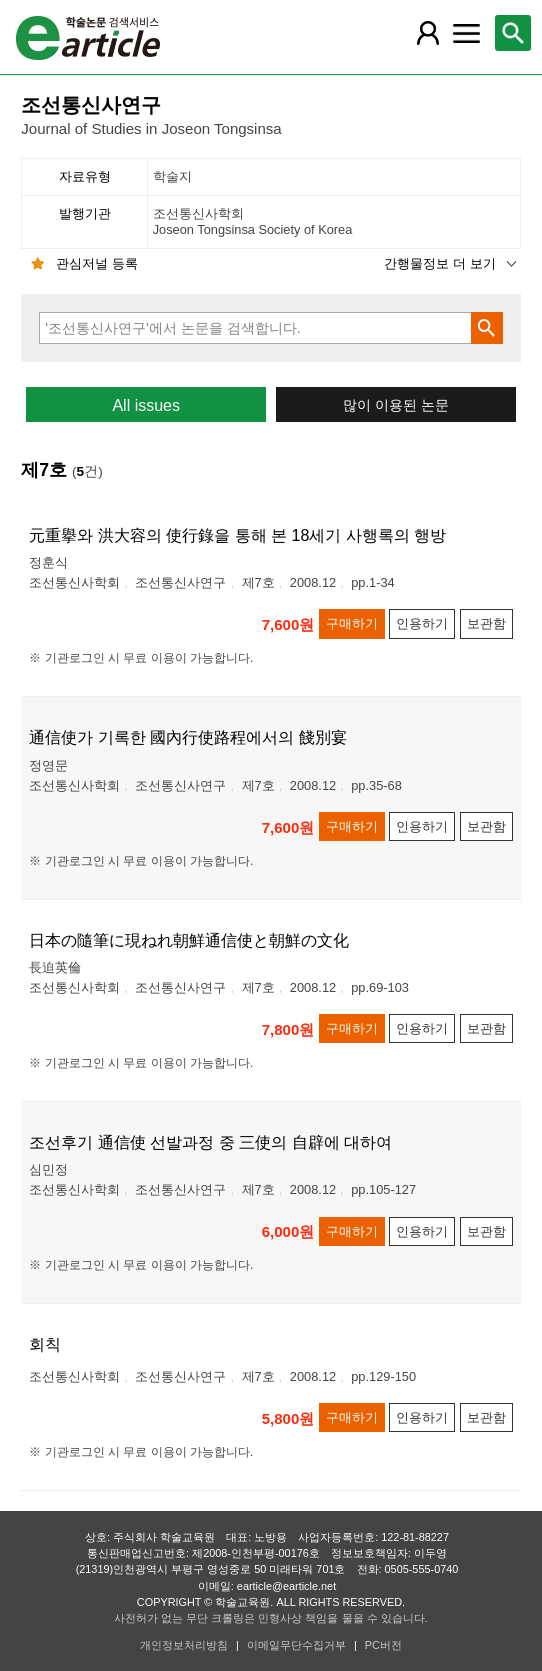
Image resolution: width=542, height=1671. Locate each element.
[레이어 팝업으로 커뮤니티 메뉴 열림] (466, 33)
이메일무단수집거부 (296, 1645)
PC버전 (383, 1645)
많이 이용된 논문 (396, 405)
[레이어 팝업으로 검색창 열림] (513, 33)
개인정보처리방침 (184, 1645)
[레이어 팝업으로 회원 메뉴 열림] (428, 33)
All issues (146, 405)
